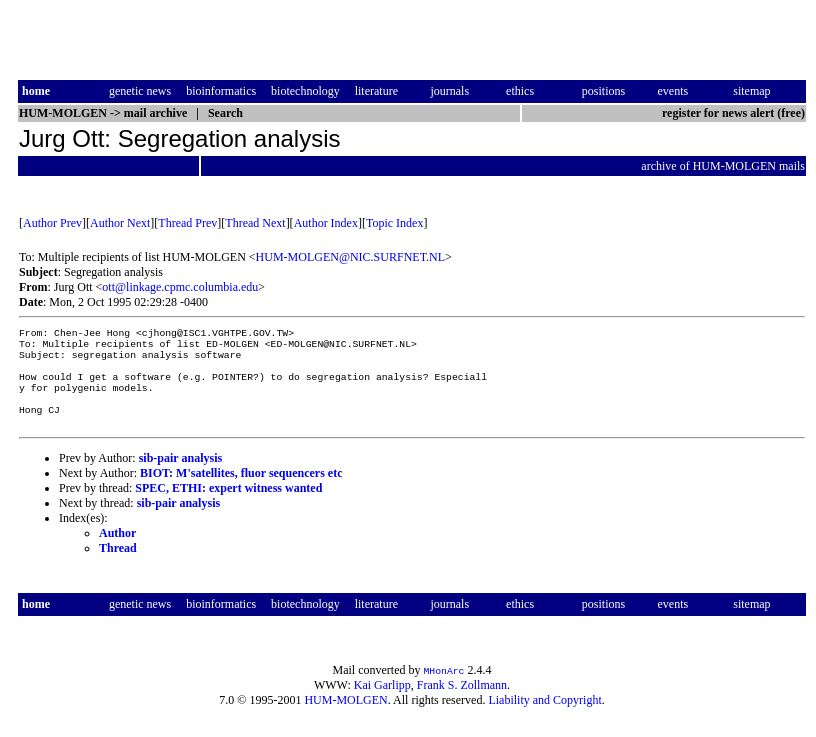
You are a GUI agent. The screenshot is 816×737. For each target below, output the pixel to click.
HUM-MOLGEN (345, 718)
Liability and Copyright (544, 718)
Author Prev (52, 223)
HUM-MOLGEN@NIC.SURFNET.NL (351, 257)
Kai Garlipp (382, 703)
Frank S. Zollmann (462, 703)
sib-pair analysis (180, 476)
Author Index (326, 223)
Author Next (120, 223)
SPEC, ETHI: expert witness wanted (228, 506)
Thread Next (255, 223)
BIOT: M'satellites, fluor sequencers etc (241, 491)
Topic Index (394, 223)
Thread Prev (187, 223)
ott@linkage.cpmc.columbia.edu (180, 287)
